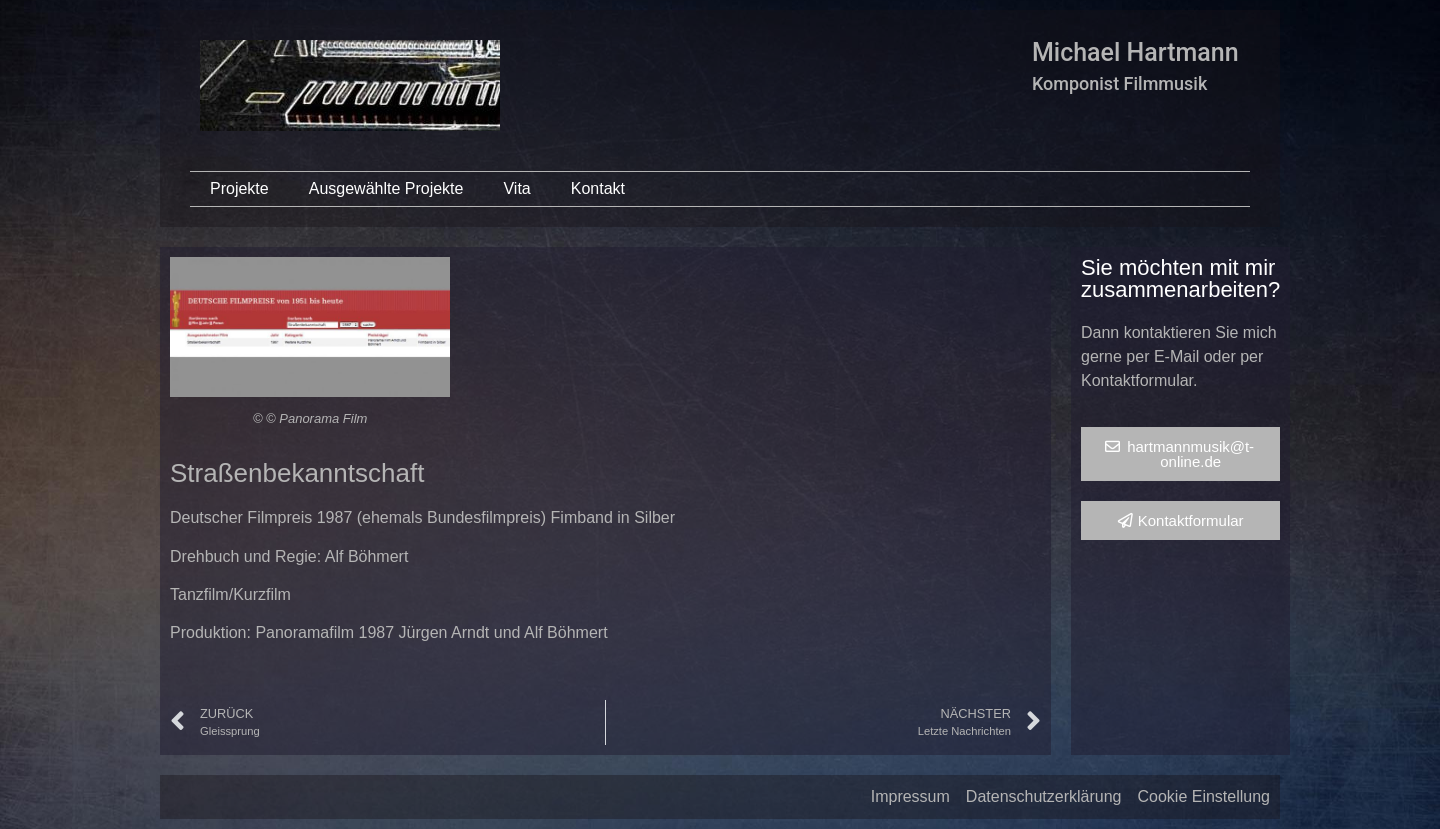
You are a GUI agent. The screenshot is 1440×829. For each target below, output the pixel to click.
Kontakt (598, 188)
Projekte (239, 188)
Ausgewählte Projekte (386, 188)
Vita (516, 188)
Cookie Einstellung (1203, 796)
